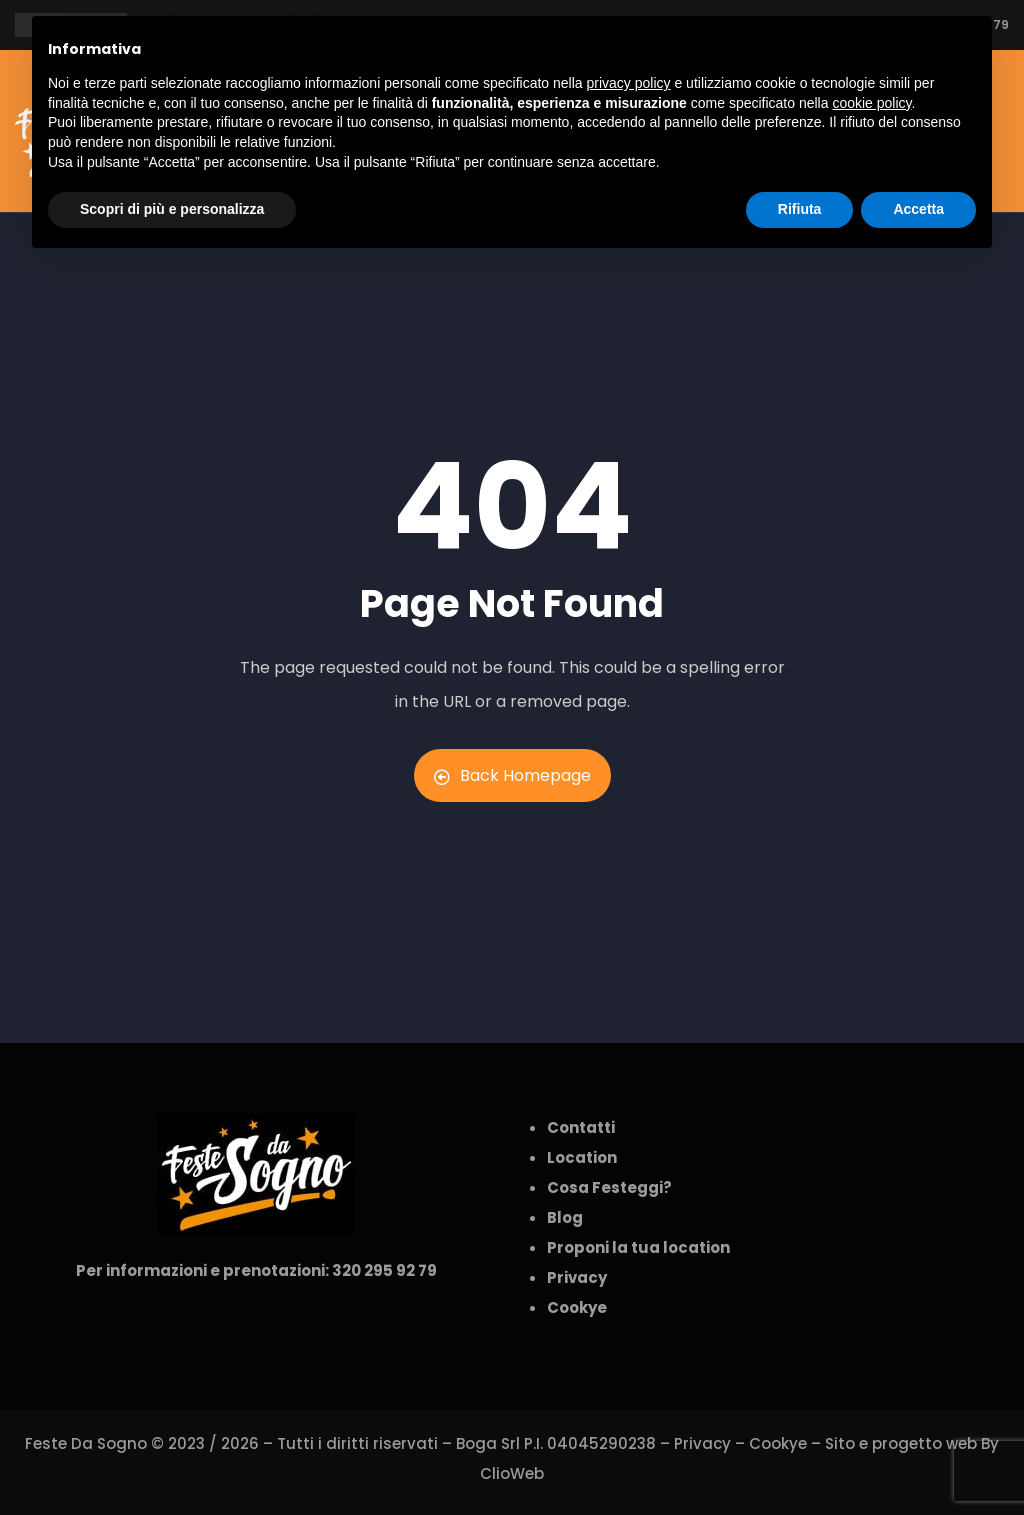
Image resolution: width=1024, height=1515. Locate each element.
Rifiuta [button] (800, 209)
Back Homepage (512, 775)
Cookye (778, 1443)
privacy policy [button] (629, 83)
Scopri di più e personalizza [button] (172, 209)
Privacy (702, 1443)
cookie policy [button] (871, 103)
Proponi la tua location (638, 1247)
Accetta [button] (918, 209)
